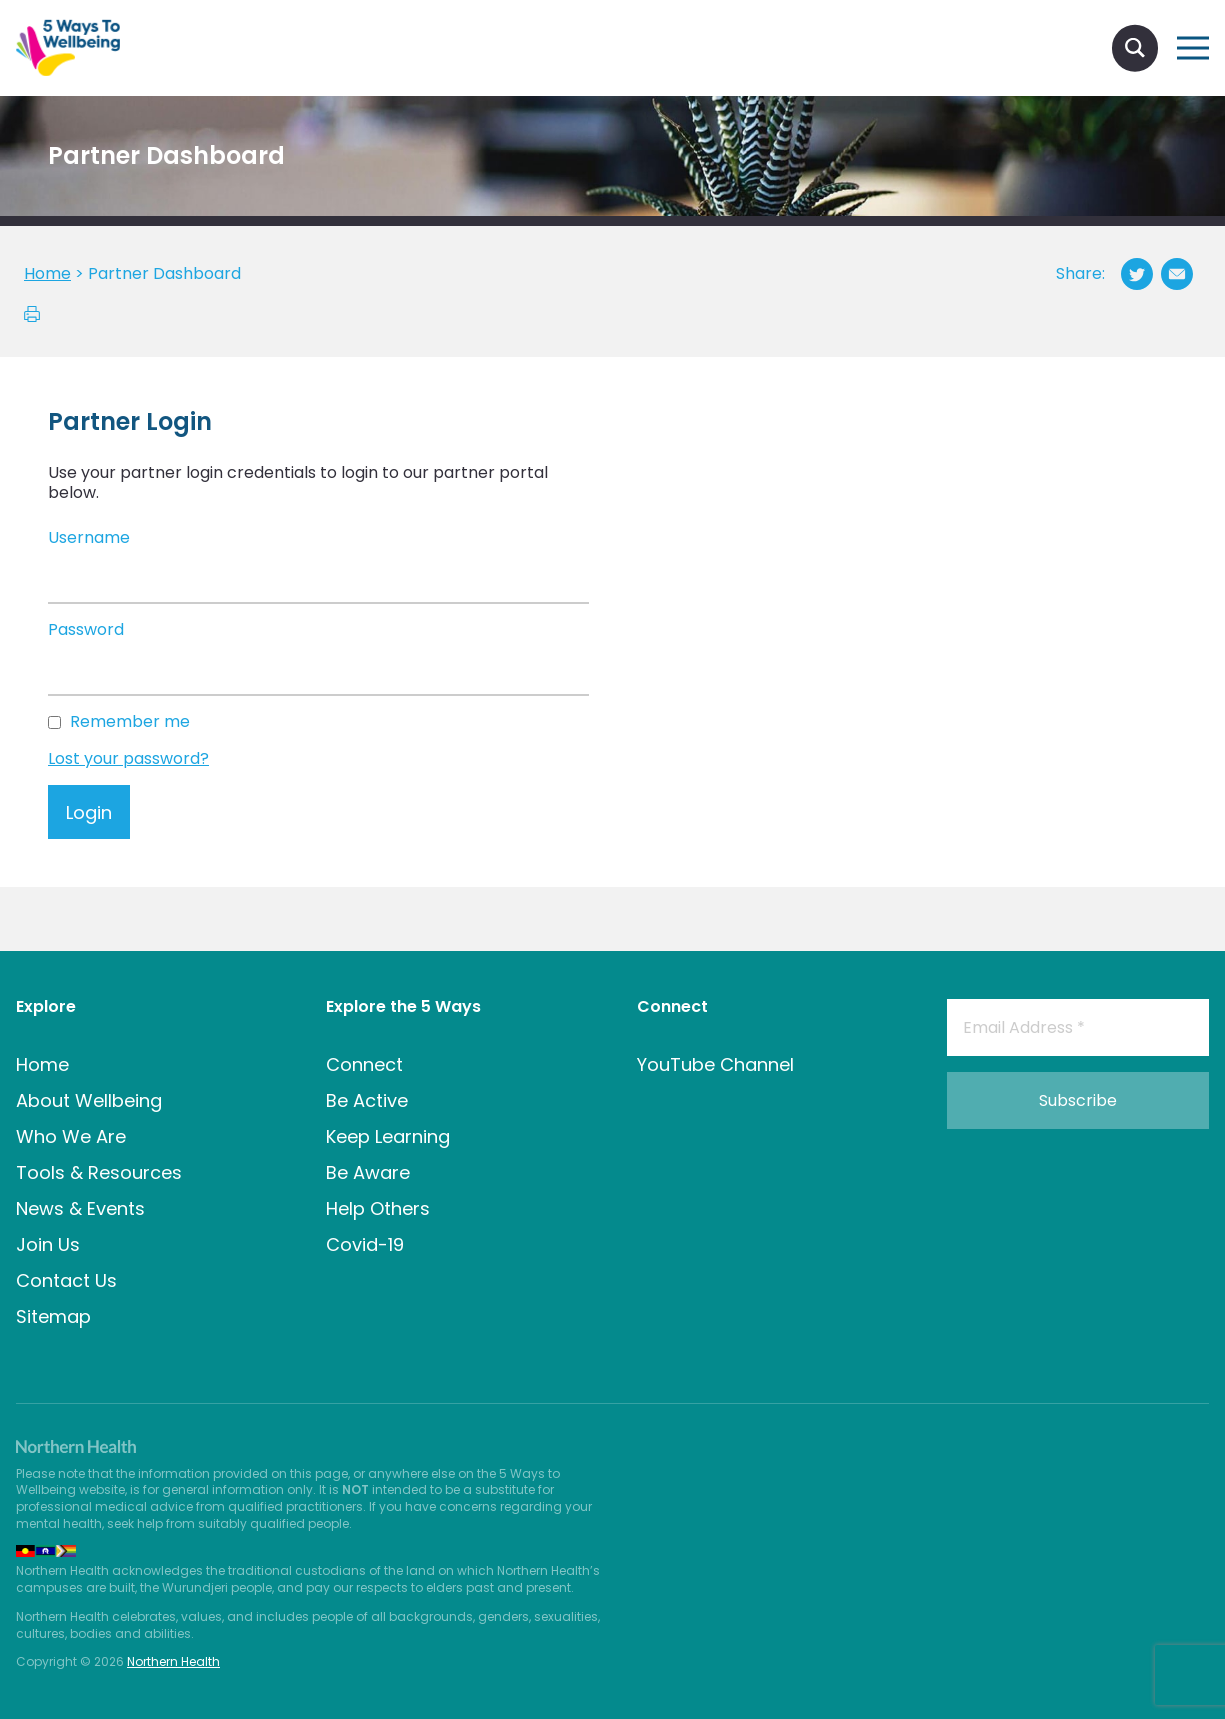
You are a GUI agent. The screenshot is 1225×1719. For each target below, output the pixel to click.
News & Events (80, 1208)
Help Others (378, 1208)
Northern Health (173, 1661)
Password (86, 630)
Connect (364, 1064)
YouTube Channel (715, 1064)
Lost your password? (128, 758)
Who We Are (71, 1136)
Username (89, 538)
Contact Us (66, 1280)
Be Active (367, 1100)
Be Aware (368, 1172)
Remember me (130, 722)
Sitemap (53, 1316)
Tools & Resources (99, 1172)
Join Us (48, 1244)
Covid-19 (365, 1244)
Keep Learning (388, 1136)
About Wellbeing (89, 1100)
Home (42, 1064)
